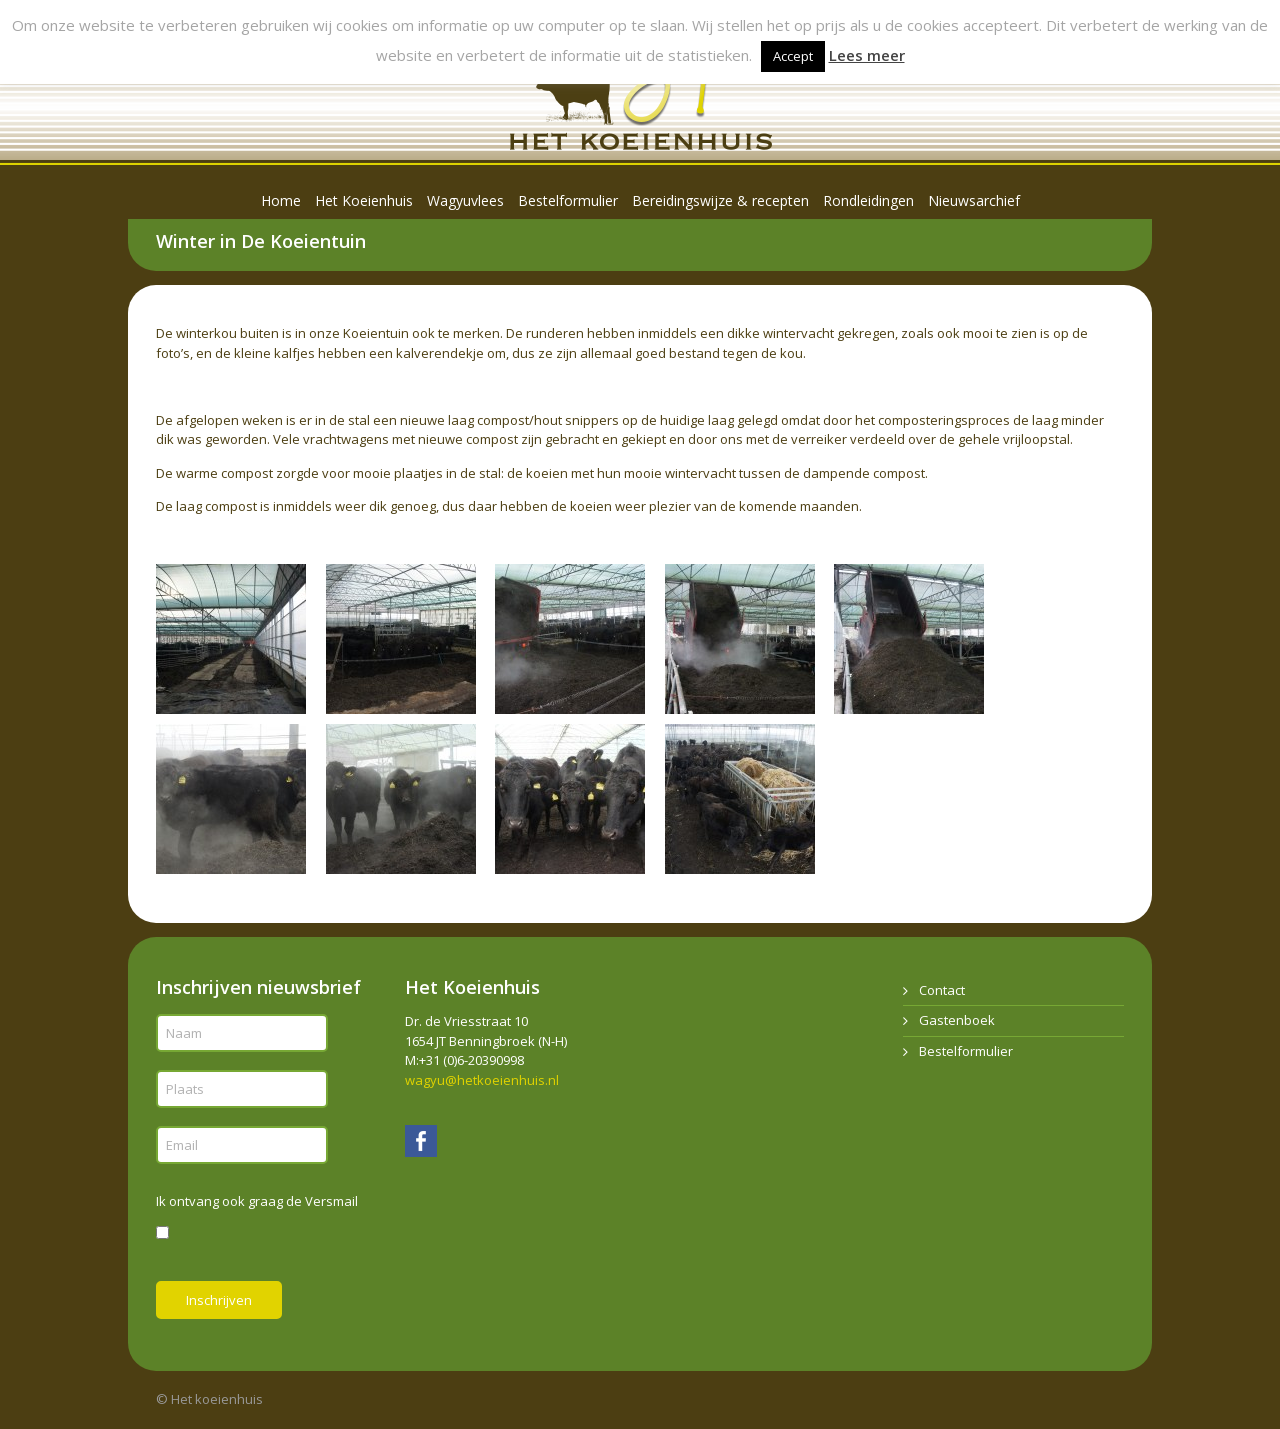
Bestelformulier (966, 1051)
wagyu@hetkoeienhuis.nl (482, 1080)
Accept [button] (793, 56)
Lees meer (867, 55)
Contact (942, 990)
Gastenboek (957, 1020)
